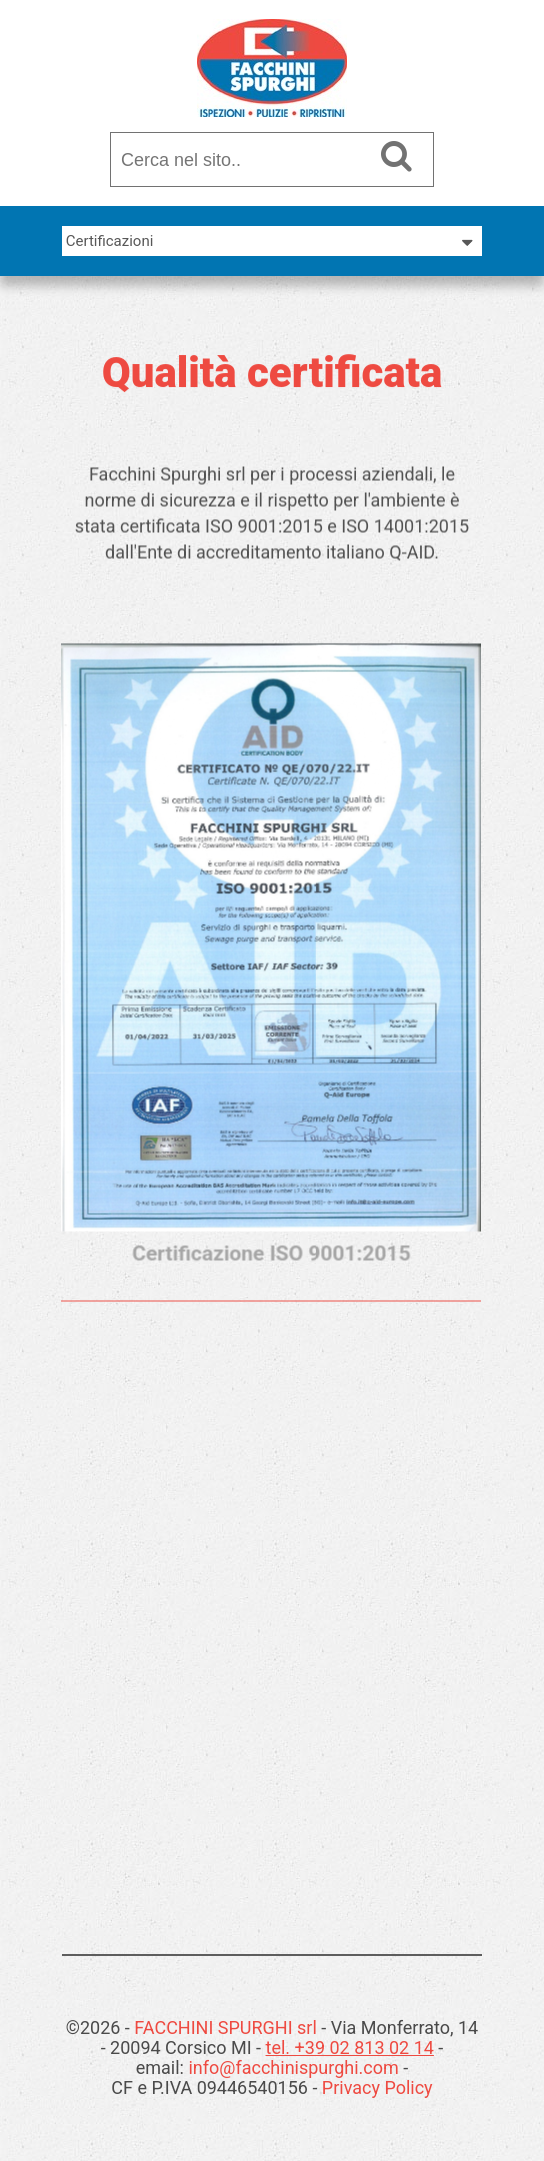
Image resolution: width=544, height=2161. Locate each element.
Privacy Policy (377, 2087)
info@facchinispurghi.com (293, 2067)
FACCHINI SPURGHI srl (225, 2027)
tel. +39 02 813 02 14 (350, 2047)
